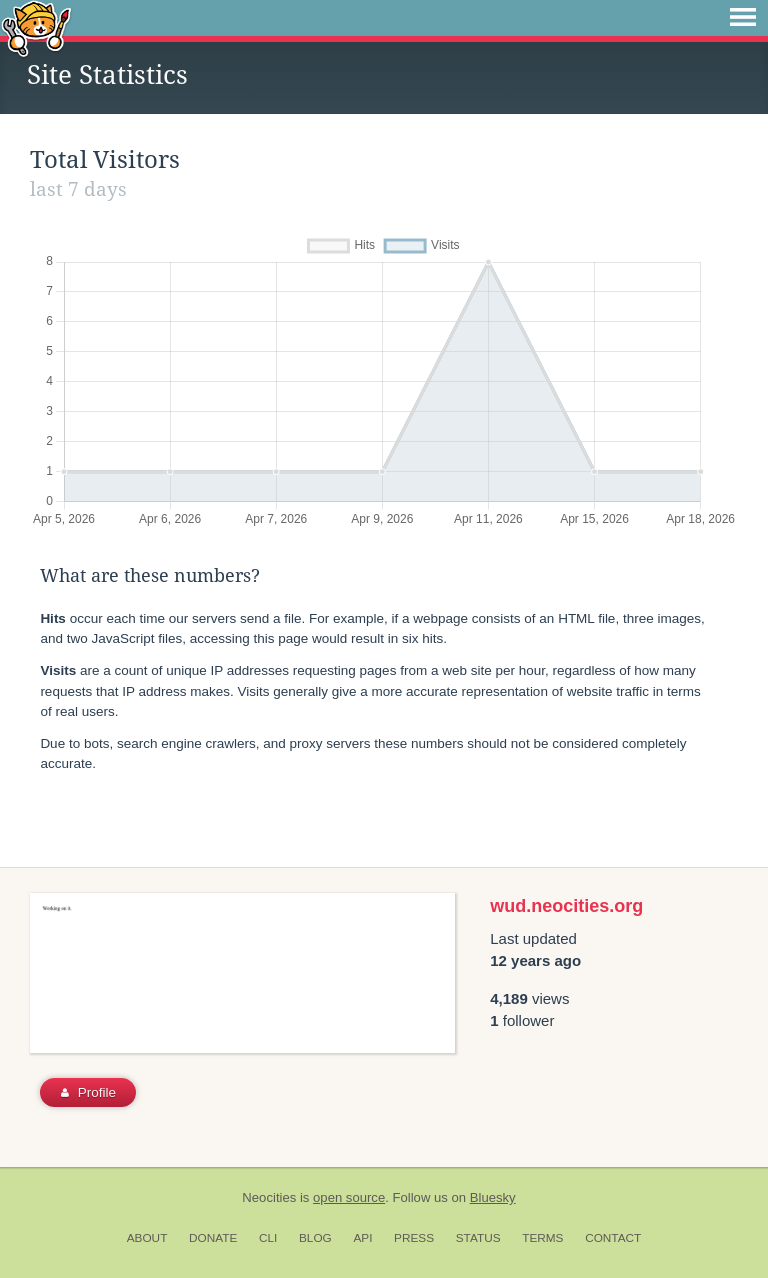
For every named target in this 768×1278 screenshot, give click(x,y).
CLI (268, 1238)
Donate (213, 1238)
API (362, 1238)
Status (478, 1238)
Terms (542, 1238)
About (147, 1238)
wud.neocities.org (566, 906)
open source (349, 1197)
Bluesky (493, 1197)
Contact (613, 1238)
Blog (315, 1238)
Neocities (269, 1197)
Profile (88, 1092)
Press (414, 1238)
